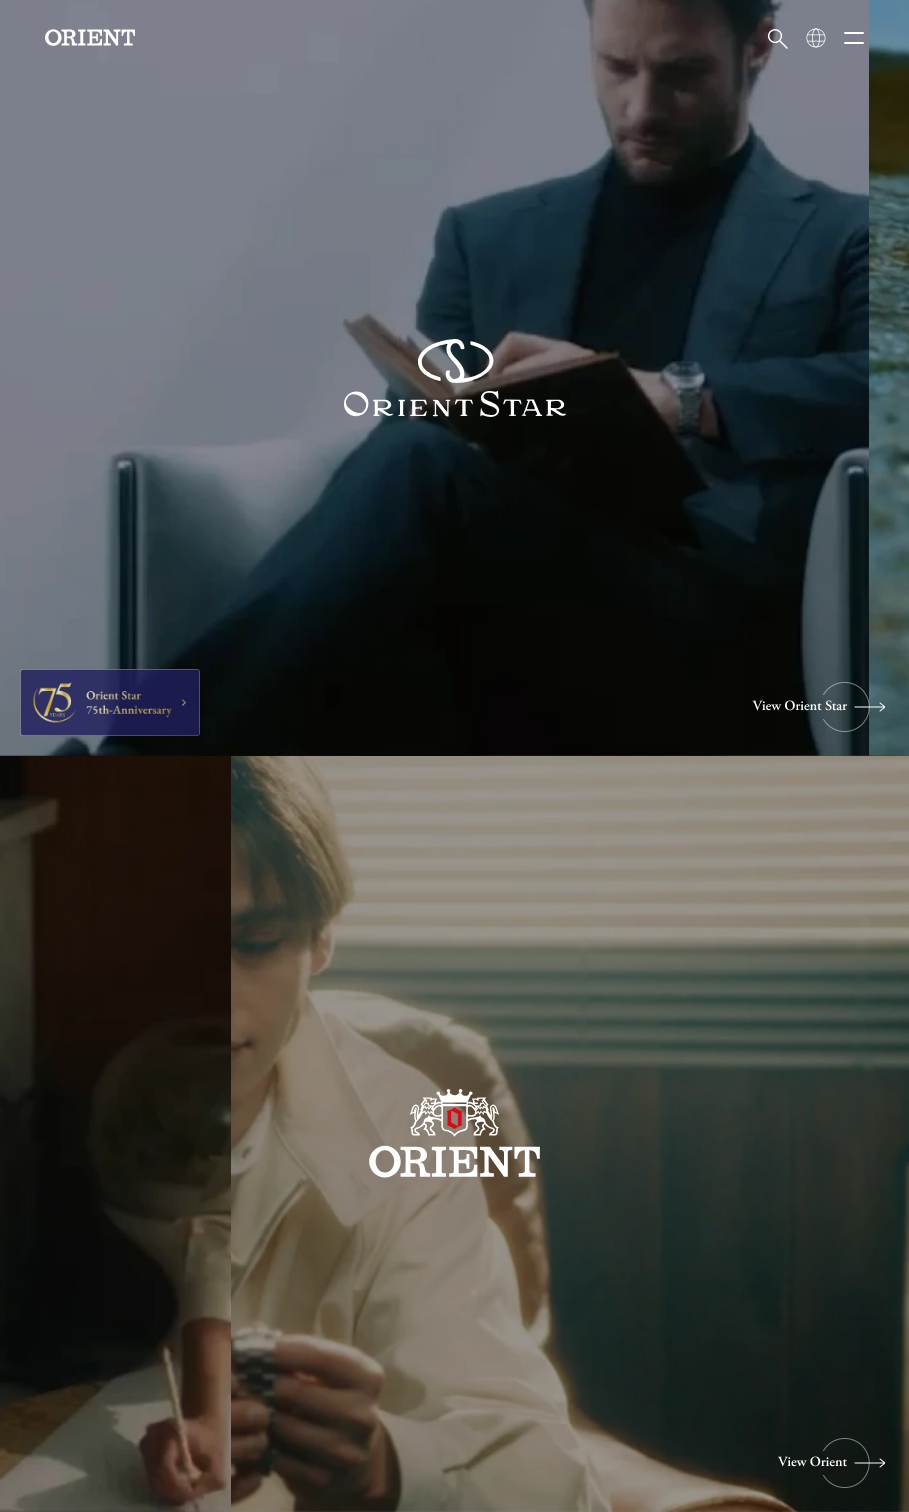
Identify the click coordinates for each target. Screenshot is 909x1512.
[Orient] (90, 37)
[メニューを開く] (854, 38)
